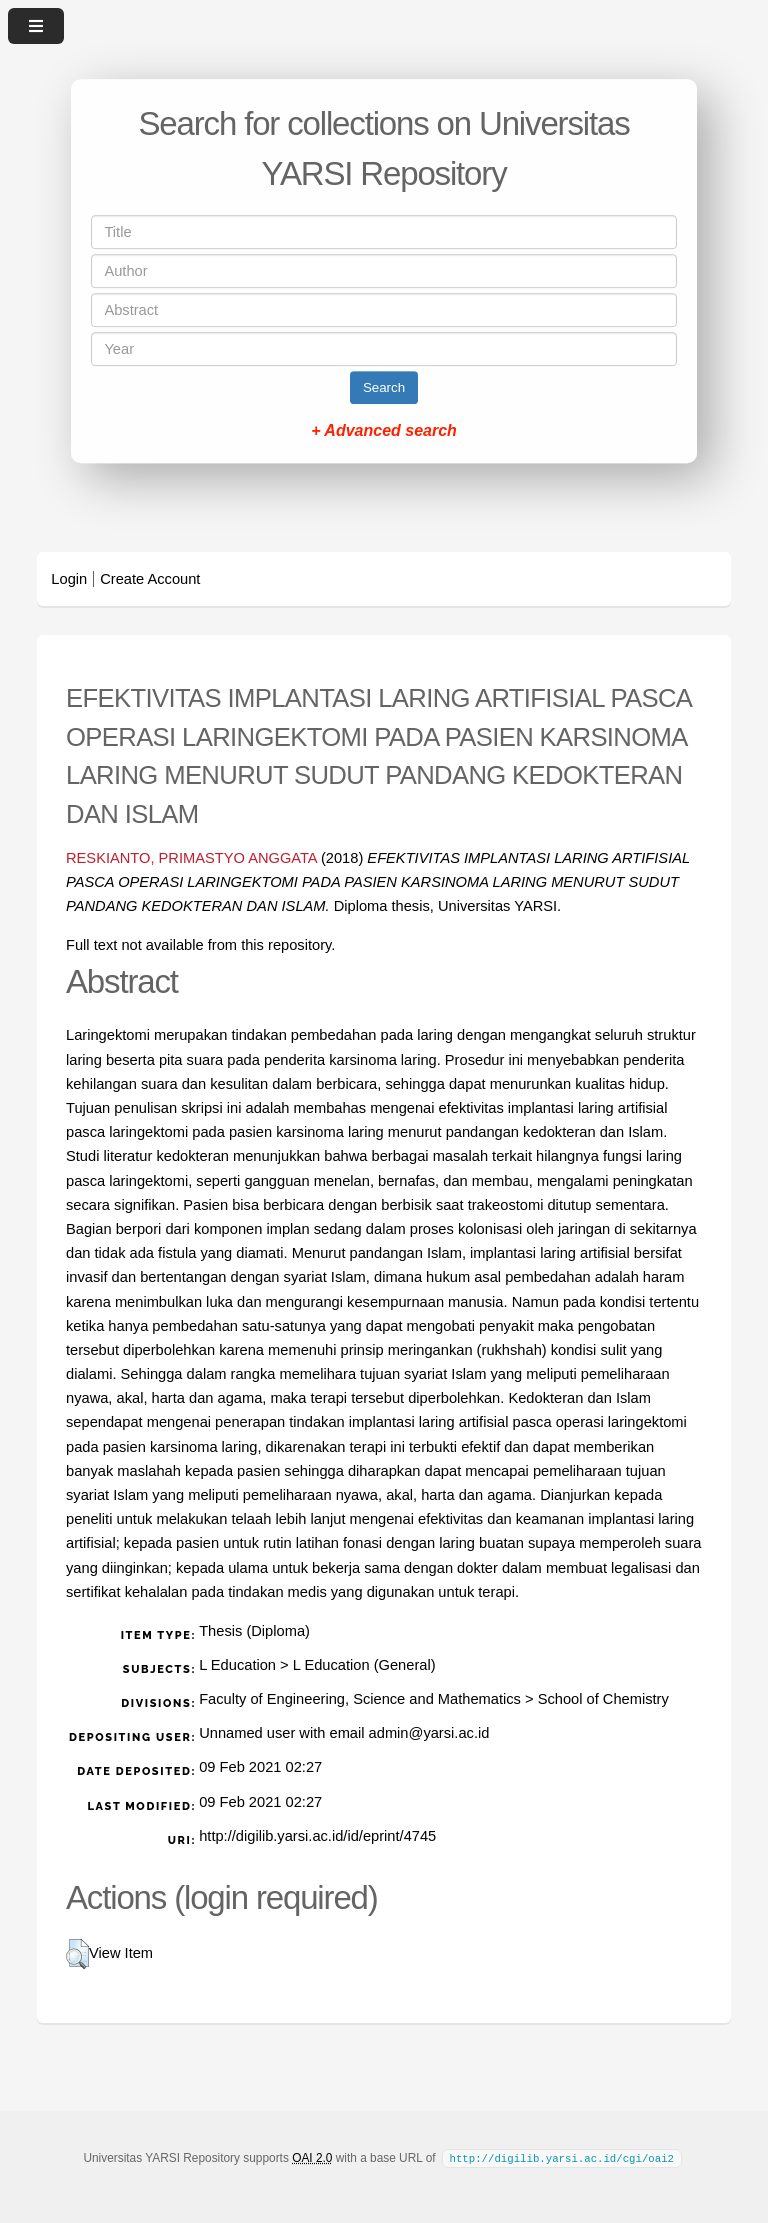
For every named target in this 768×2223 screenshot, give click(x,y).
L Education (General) (364, 1665)
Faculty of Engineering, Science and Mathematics (360, 1699)
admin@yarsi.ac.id (429, 1733)
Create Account (150, 579)
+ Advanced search (384, 430)
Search (384, 387)
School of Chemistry (603, 1699)
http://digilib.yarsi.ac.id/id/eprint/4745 (317, 1836)
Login (69, 579)
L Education (237, 1665)
